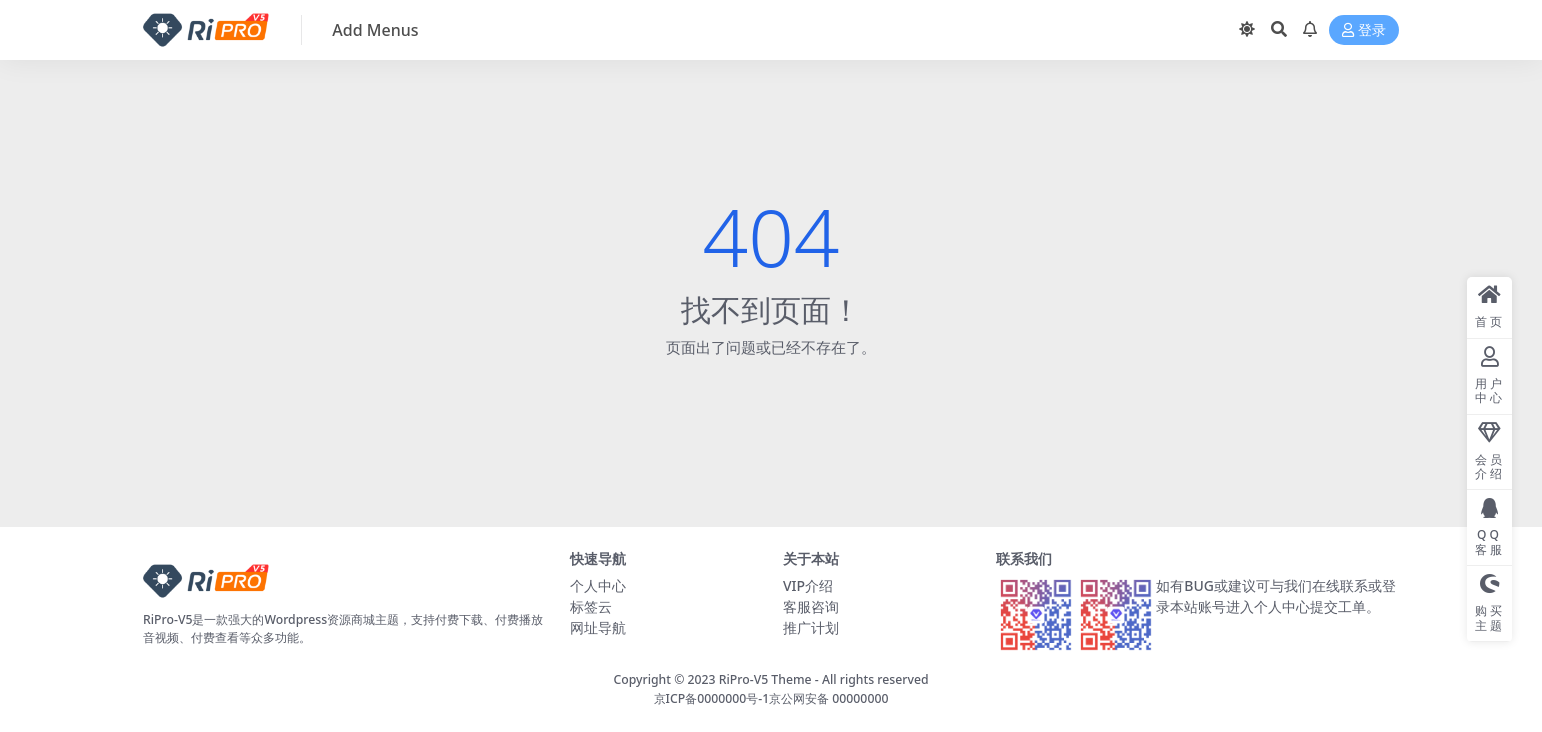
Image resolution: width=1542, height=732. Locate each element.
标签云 (591, 606)
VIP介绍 (808, 585)
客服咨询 (811, 606)
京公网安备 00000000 (828, 698)
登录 (1364, 30)
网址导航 (598, 627)
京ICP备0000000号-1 (712, 698)
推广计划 (811, 627)
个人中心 (598, 585)
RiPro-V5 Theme (765, 679)
